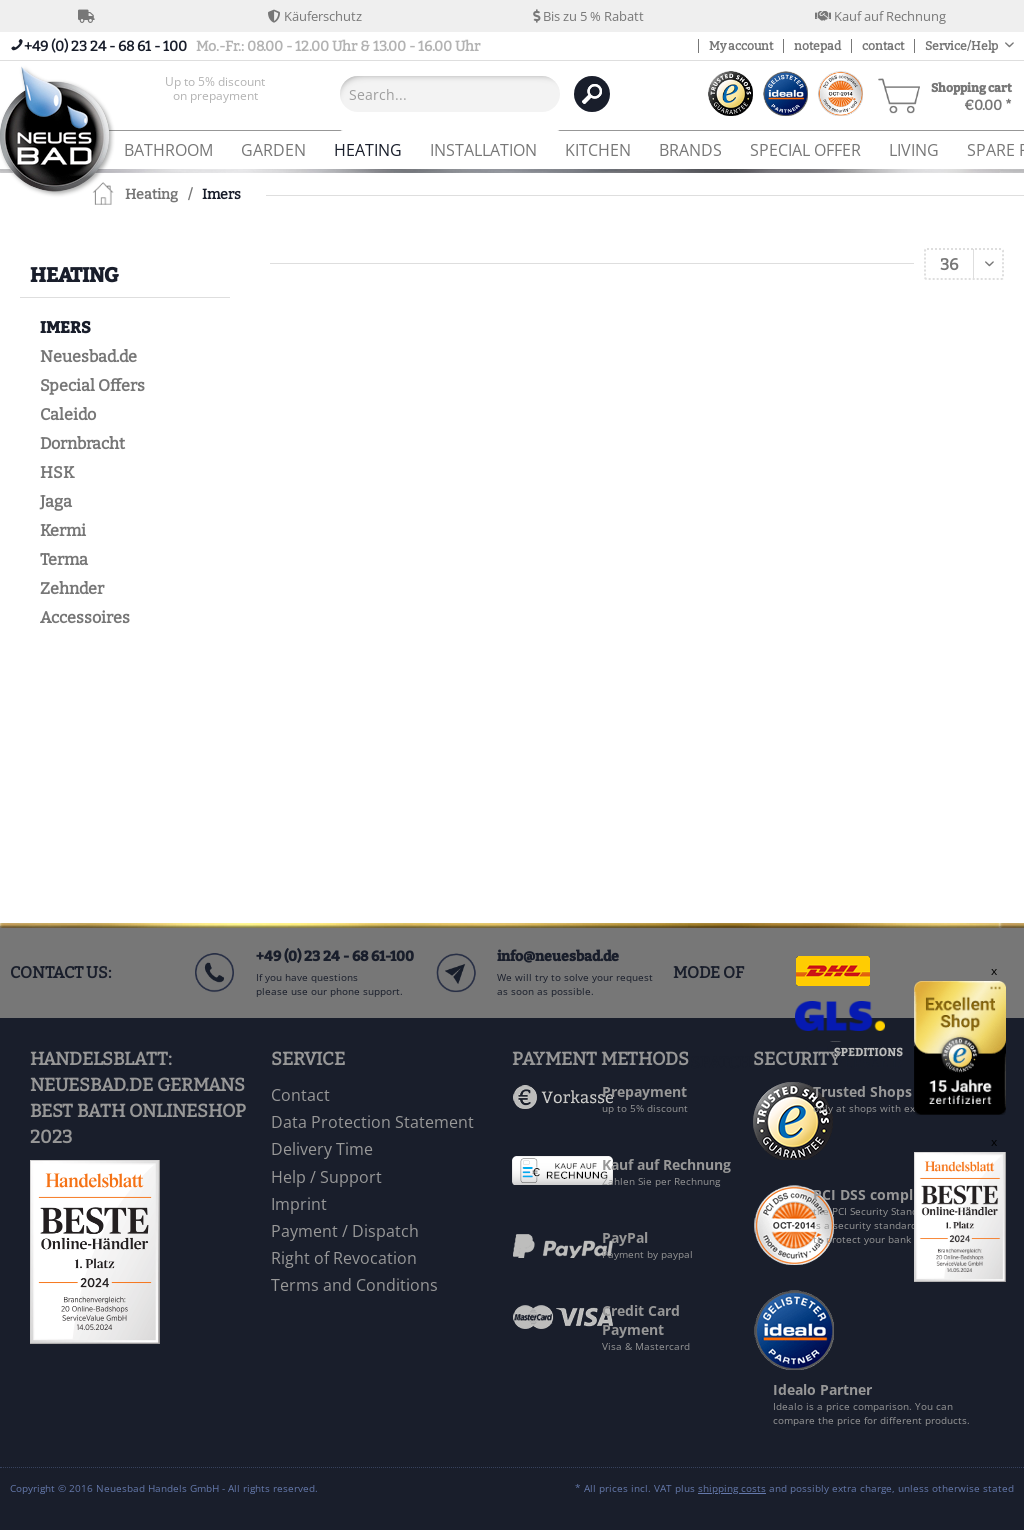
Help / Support (326, 1177)
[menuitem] (215, 93)
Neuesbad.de (88, 356)
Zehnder (72, 588)
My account (741, 46)
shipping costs (732, 1488)
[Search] (592, 94)
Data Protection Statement (372, 1122)
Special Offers (92, 385)
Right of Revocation (344, 1258)
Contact (300, 1095)
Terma (64, 559)
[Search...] (450, 94)
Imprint (299, 1204)
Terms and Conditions (354, 1285)
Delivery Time (322, 1149)
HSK (57, 472)
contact (883, 46)
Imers (65, 327)
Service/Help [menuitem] (962, 46)
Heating (74, 275)
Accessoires (85, 617)
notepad (817, 46)
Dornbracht (82, 443)
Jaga (56, 501)
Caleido (68, 414)
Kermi (63, 530)
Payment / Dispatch (345, 1231)
